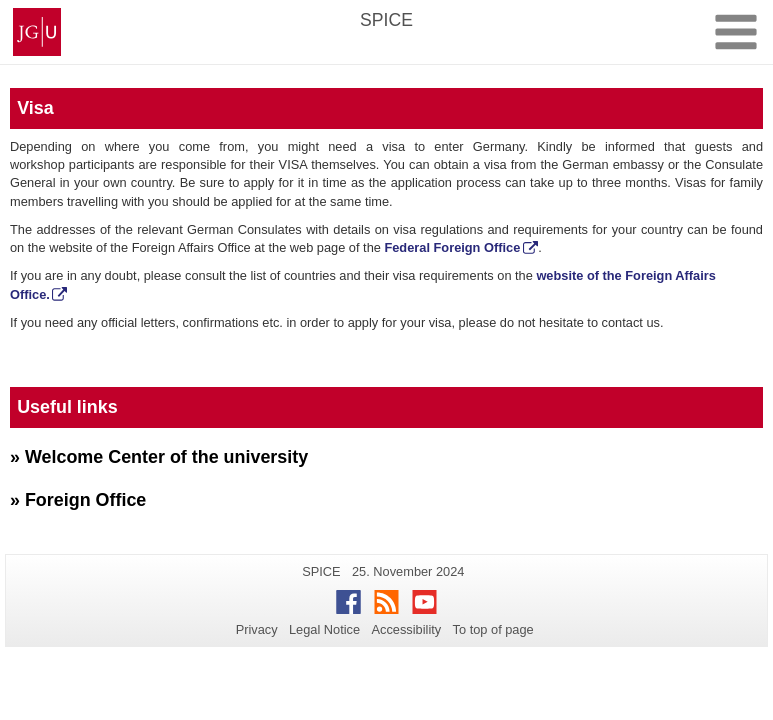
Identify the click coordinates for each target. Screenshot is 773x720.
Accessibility (407, 629)
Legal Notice (324, 629)
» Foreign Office (78, 500)
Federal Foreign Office (452, 247)
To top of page (493, 629)
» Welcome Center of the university (159, 457)
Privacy (257, 629)
